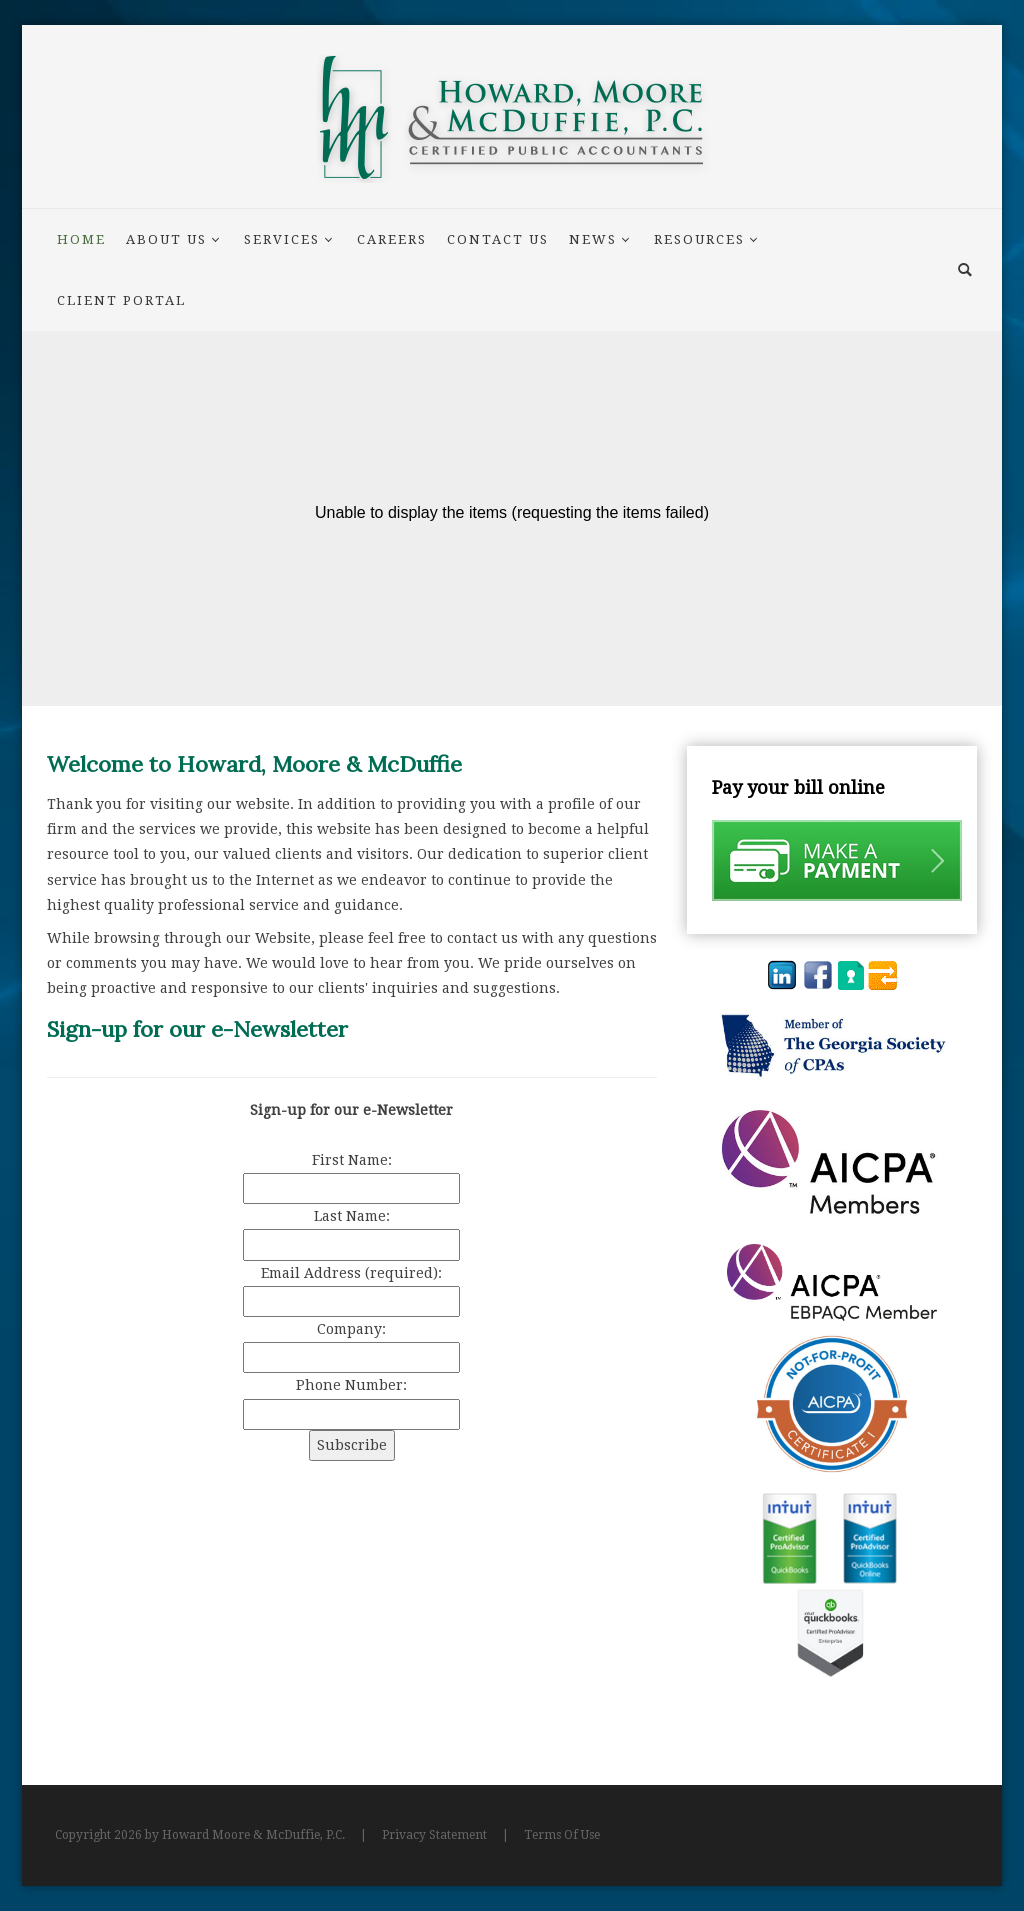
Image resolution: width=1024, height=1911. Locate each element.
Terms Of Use (562, 1835)
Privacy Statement (434, 1835)
